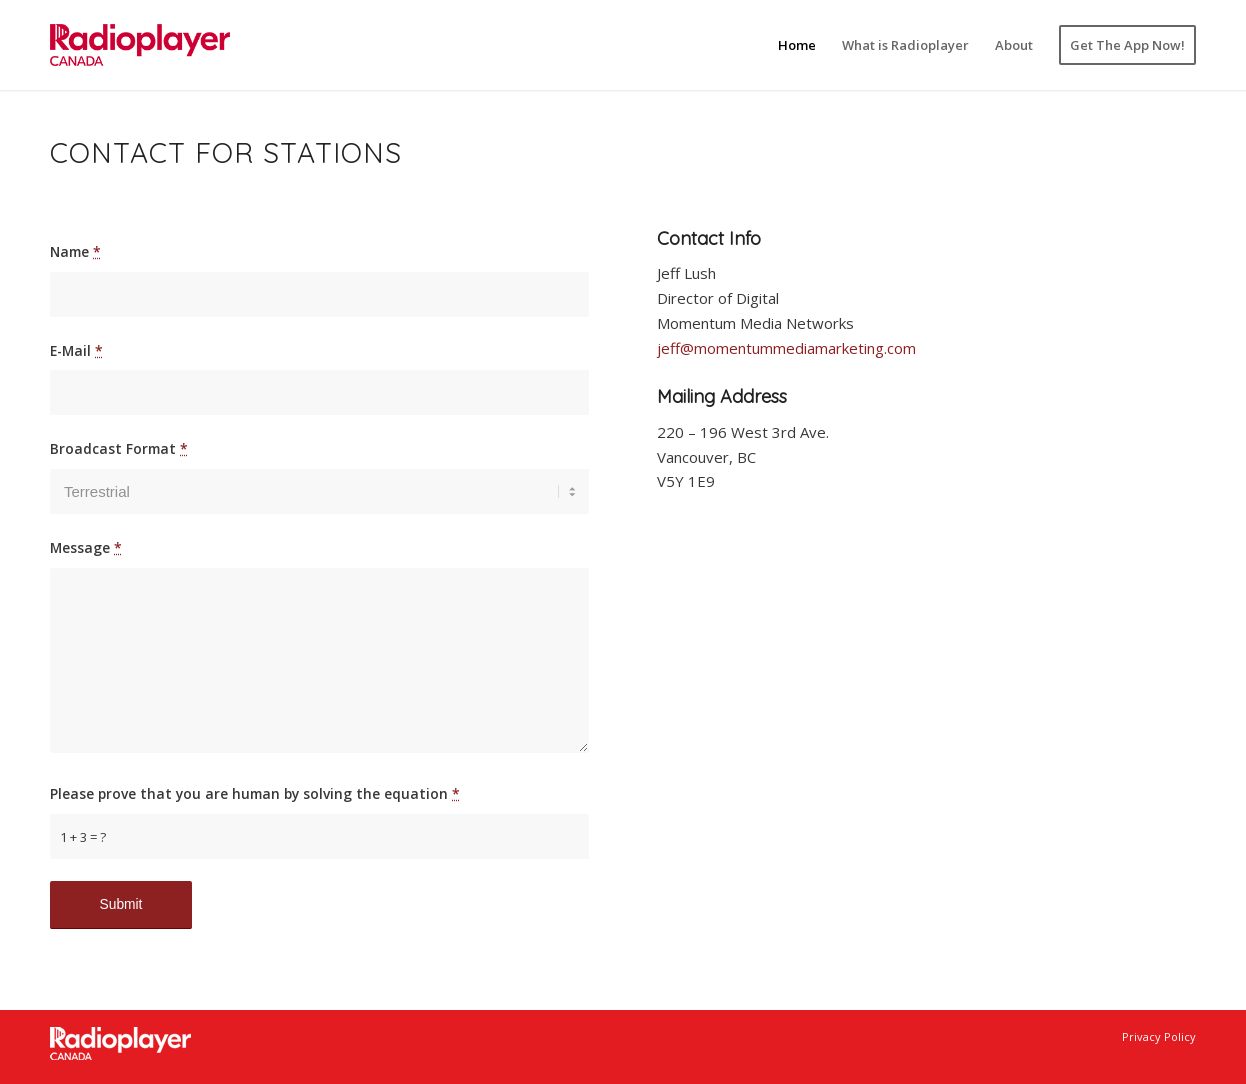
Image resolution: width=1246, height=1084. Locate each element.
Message (86, 547)
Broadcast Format (119, 448)
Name (75, 251)
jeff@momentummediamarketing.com (786, 348)
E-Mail (76, 350)
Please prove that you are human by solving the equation (255, 793)
